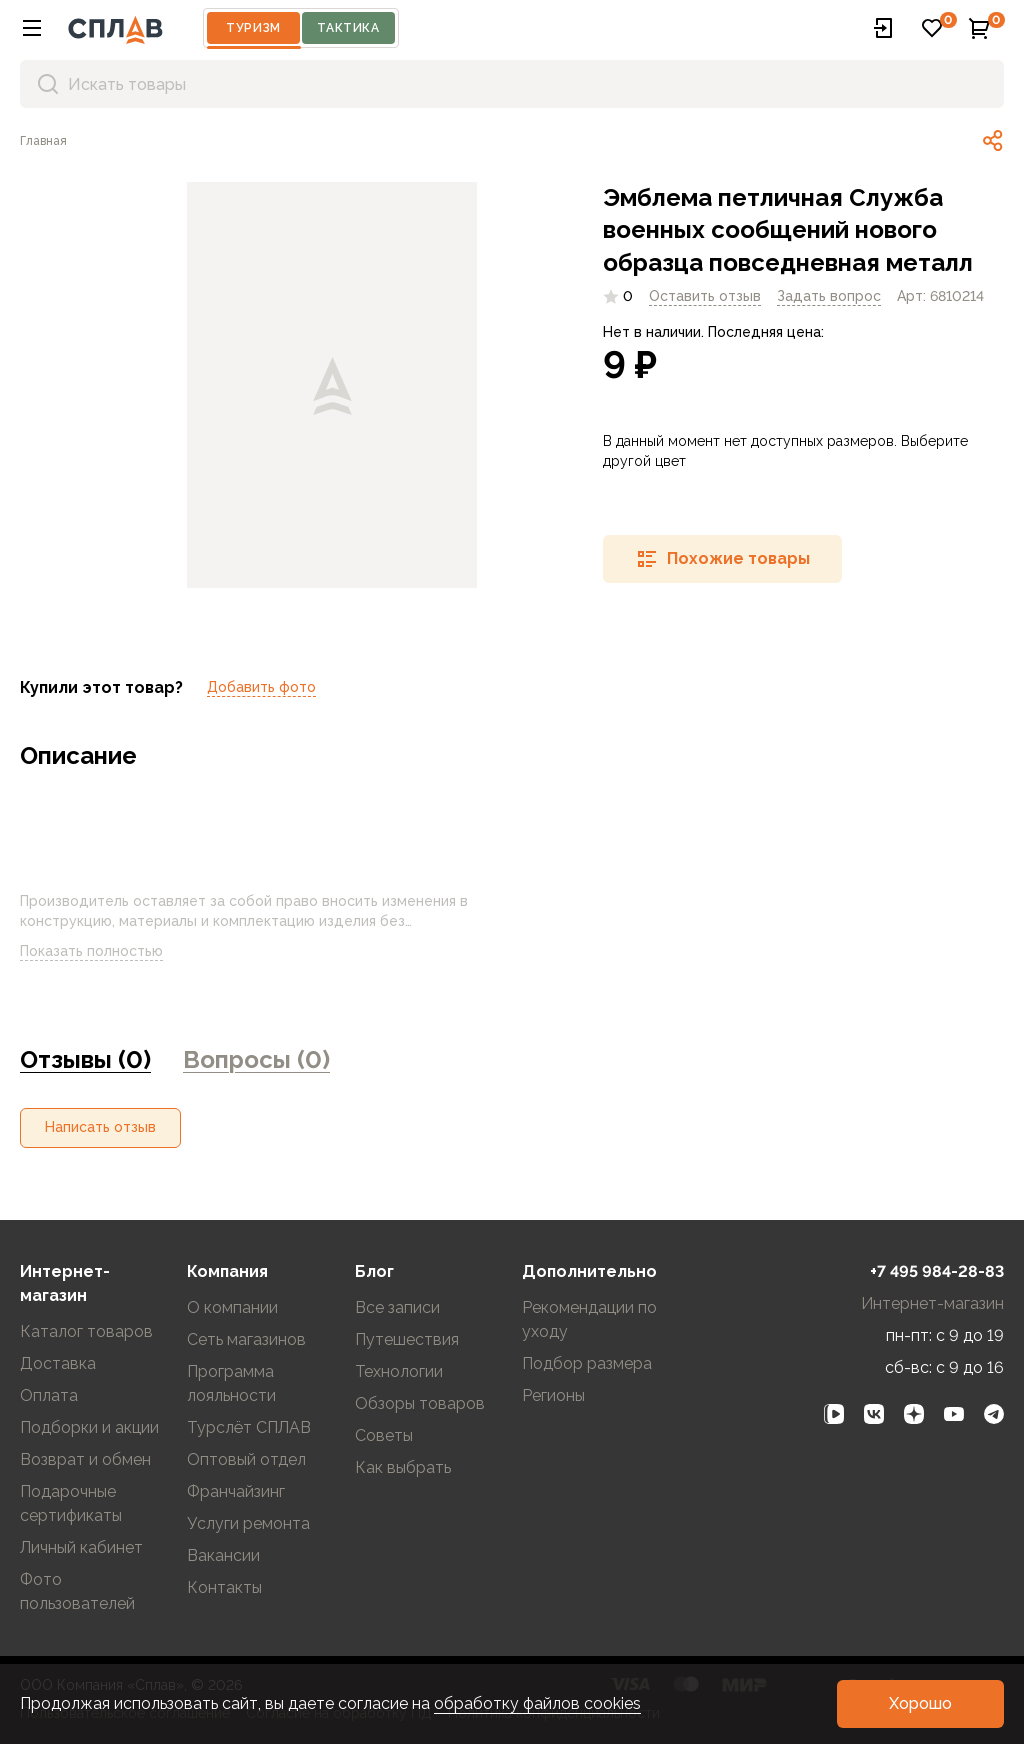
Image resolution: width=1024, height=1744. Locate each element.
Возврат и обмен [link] (85, 1459)
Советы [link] (384, 1435)
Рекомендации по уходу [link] (589, 1319)
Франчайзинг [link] (236, 1491)
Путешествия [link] (407, 1339)
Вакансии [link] (223, 1555)
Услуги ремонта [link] (248, 1523)
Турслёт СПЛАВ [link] (249, 1427)
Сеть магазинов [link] (246, 1339)
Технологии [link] (399, 1371)
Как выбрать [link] (403, 1467)
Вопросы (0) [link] (256, 1059)
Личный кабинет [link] (81, 1547)
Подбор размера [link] (587, 1363)
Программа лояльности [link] (231, 1383)
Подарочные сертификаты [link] (71, 1503)
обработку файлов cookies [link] (537, 1703)
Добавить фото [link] (261, 687)
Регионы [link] (553, 1395)
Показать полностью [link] (107, 952)
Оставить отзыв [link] (705, 296)
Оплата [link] (49, 1395)
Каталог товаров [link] (86, 1331)
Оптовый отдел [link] (246, 1459)
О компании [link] (232, 1307)
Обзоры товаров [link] (420, 1403)
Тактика (348, 28)
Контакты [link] (224, 1587)
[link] (43, 141)
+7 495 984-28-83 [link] (937, 1271)
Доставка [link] (58, 1363)
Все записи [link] (397, 1307)
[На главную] (115, 28)
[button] (32, 28)
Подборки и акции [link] (89, 1427)
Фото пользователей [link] (77, 1591)
